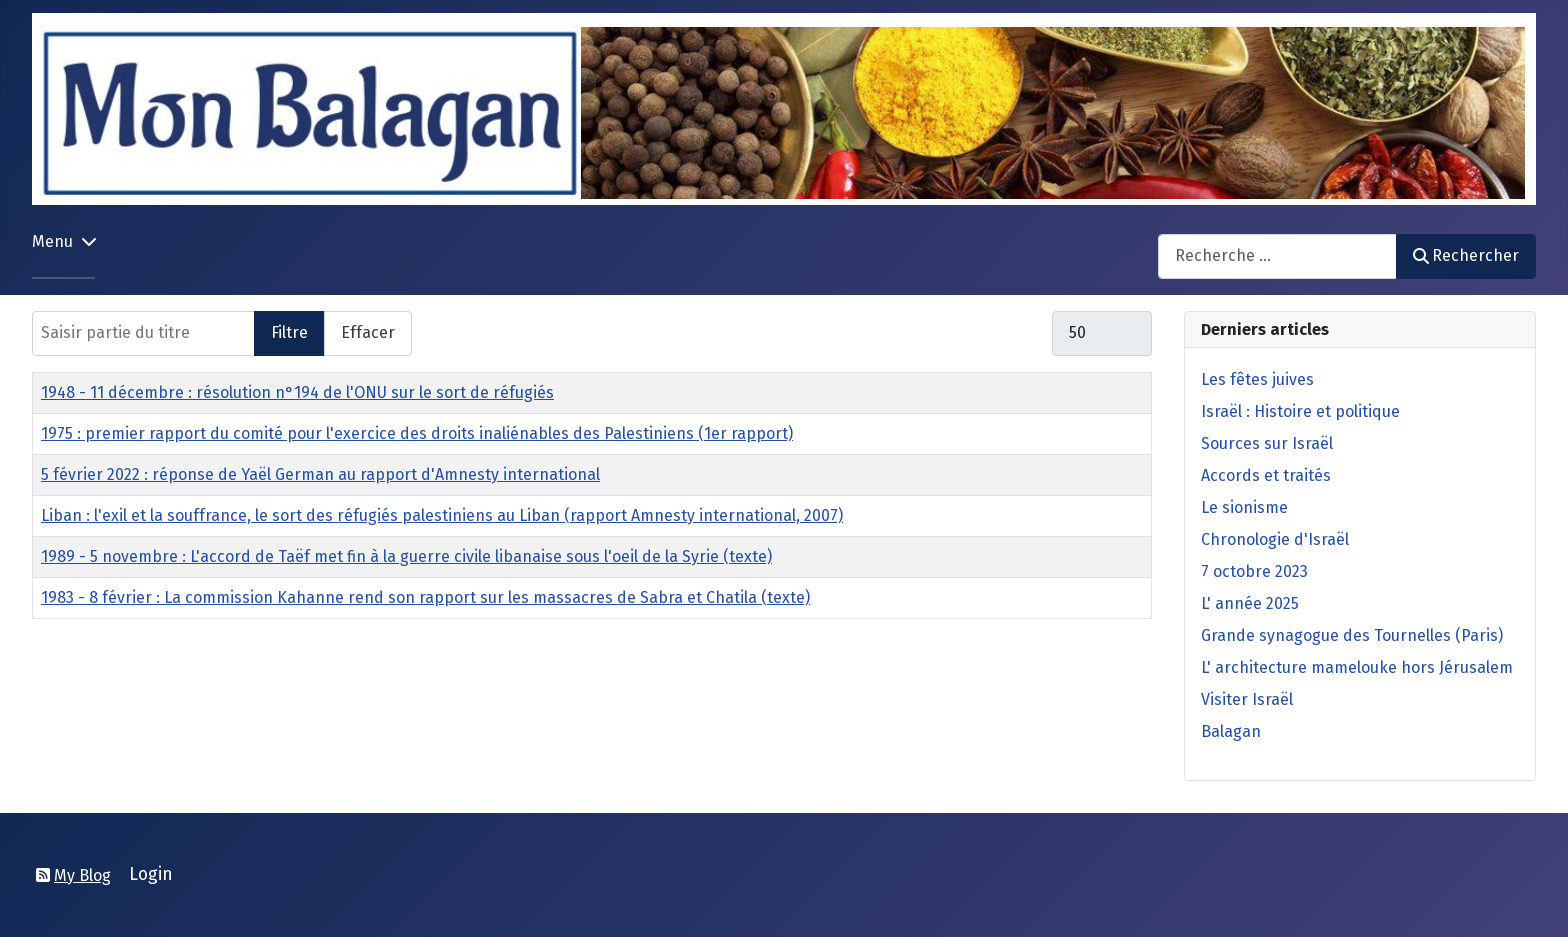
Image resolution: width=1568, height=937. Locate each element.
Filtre (289, 332)
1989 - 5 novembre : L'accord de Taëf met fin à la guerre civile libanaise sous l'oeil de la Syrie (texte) (406, 556)
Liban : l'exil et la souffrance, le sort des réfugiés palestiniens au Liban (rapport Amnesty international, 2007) (442, 515)
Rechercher (1466, 255)
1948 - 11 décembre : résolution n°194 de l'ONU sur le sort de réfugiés (297, 392)
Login (151, 874)
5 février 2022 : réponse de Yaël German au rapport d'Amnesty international (320, 474)
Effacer (368, 332)
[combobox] (1277, 256)
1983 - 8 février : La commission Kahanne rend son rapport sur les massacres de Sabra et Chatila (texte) (425, 597)
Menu (52, 241)
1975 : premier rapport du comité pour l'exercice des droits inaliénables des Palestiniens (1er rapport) (417, 433)
